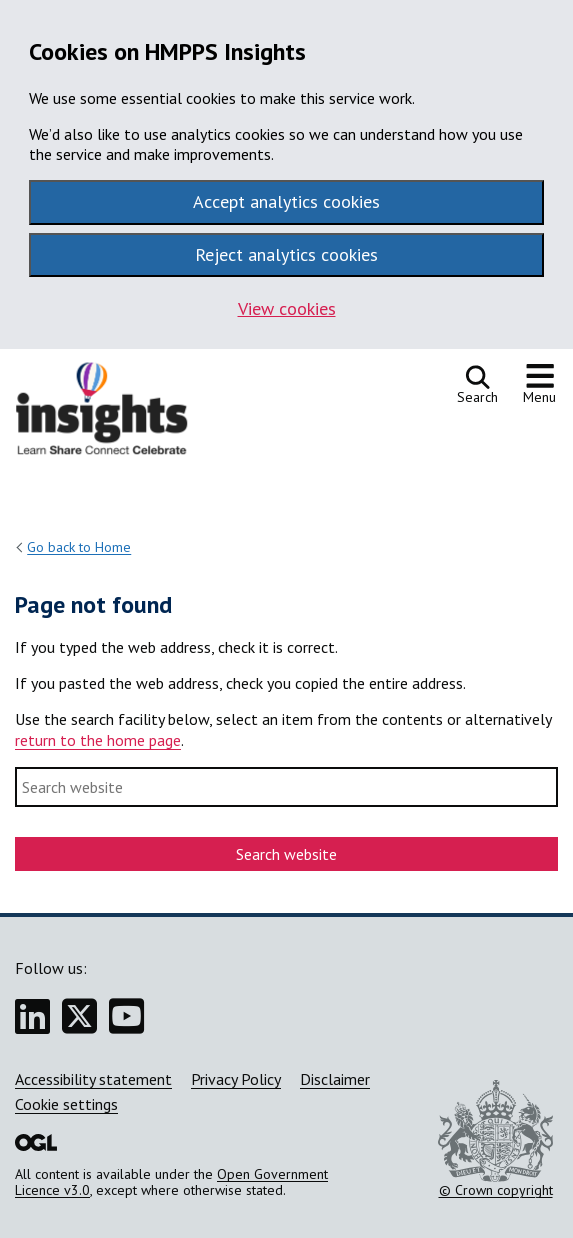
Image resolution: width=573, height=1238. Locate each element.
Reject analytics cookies (286, 254)
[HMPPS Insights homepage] (115, 413)
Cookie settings (66, 1104)
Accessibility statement (93, 1079)
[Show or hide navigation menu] (540, 384)
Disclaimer (335, 1079)
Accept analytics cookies (286, 201)
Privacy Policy (236, 1079)
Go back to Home (79, 547)
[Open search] (477, 384)
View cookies (287, 308)
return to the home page (98, 740)
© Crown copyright (495, 1139)
